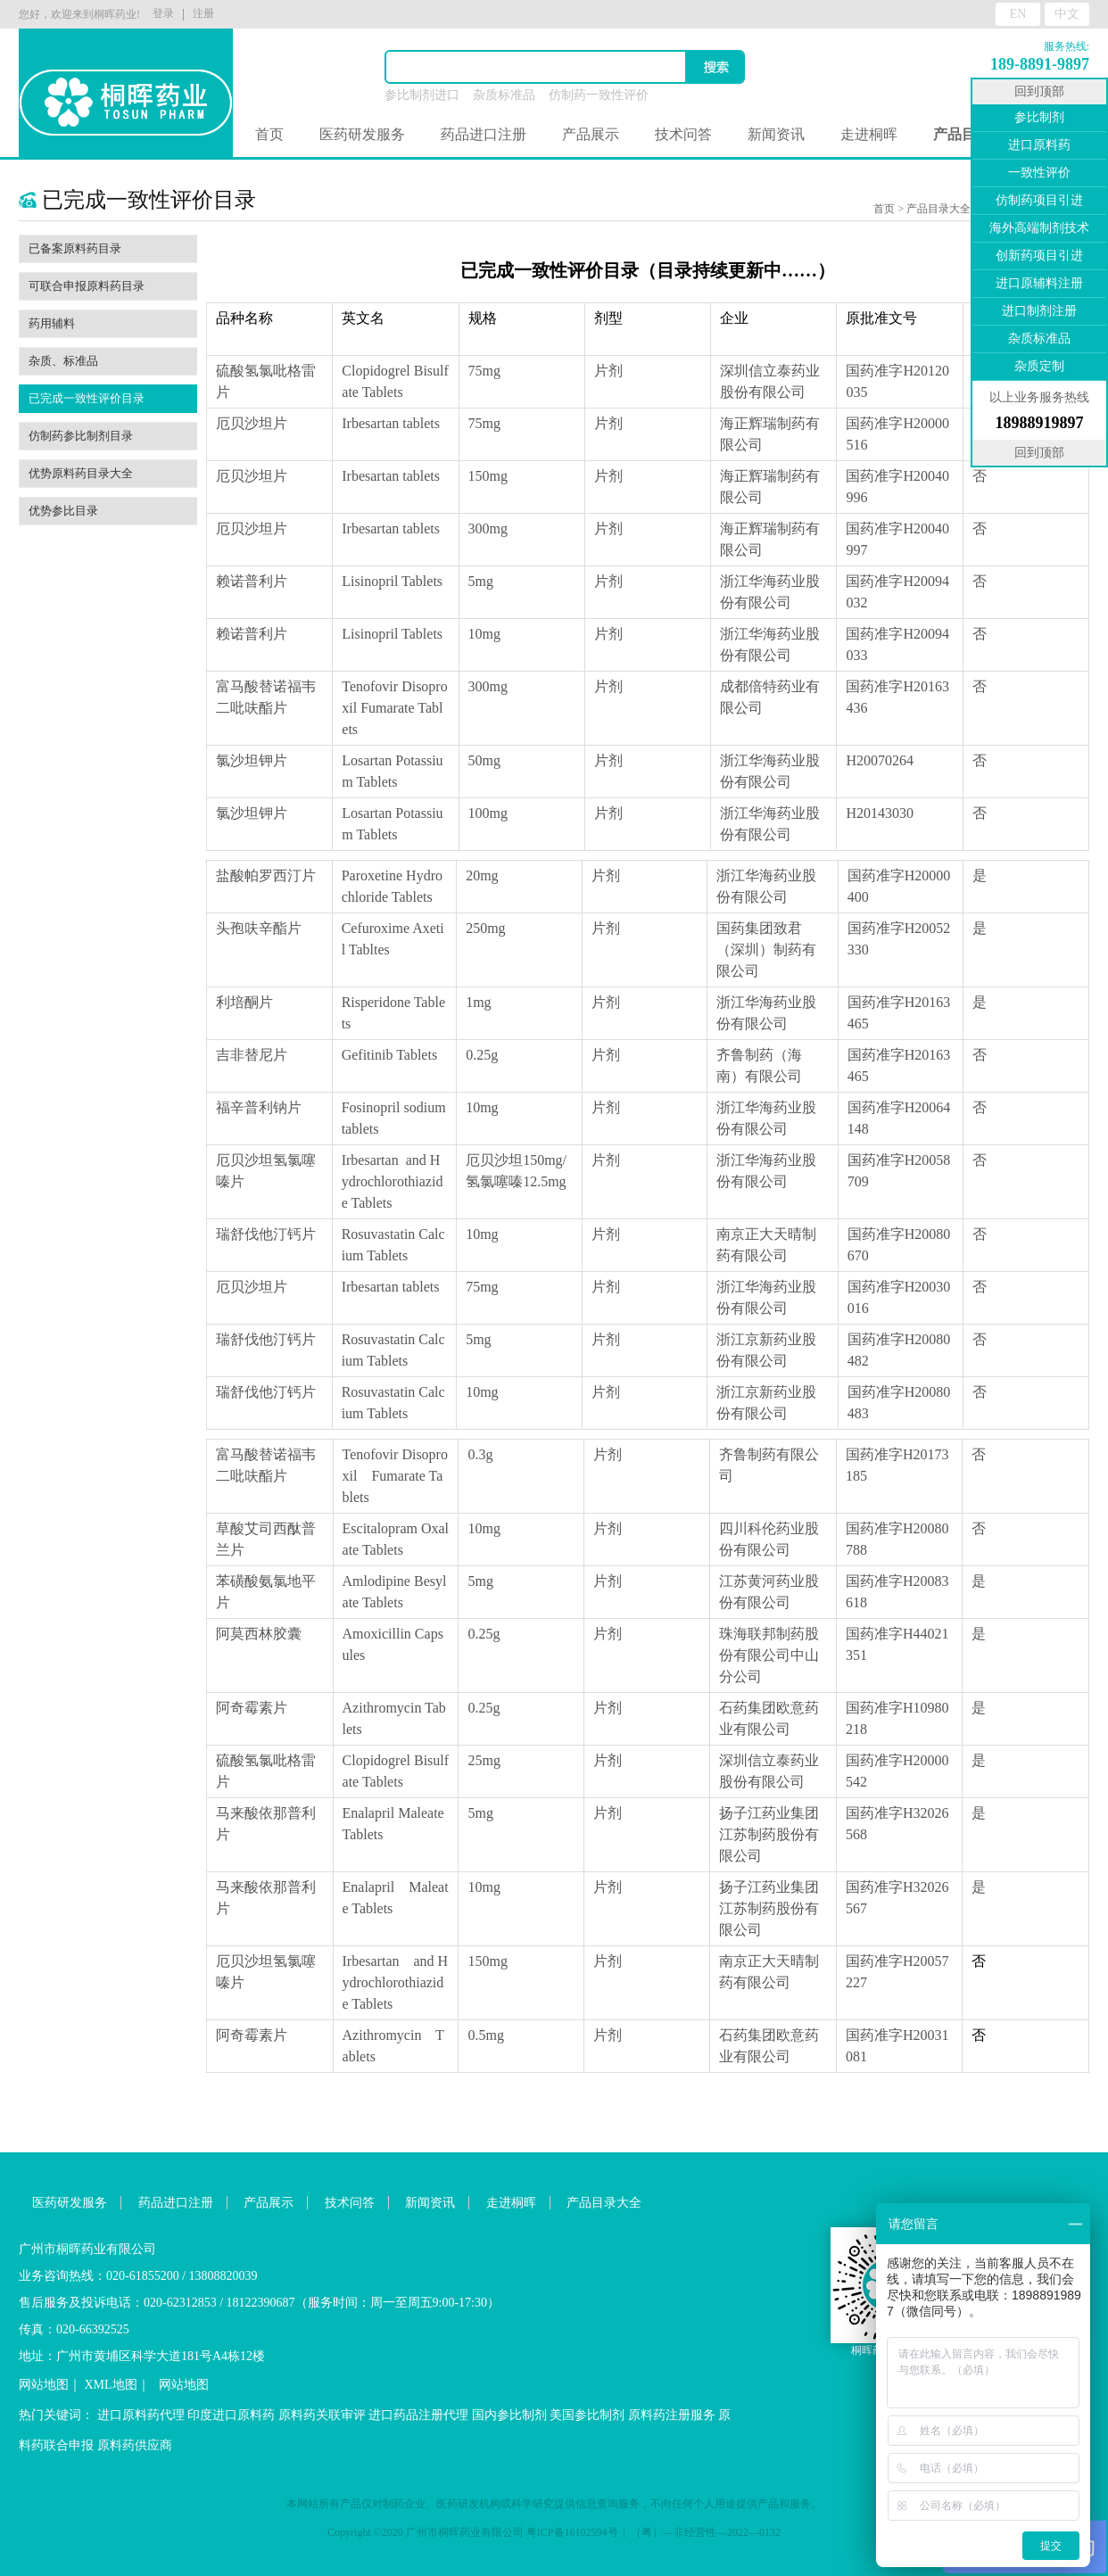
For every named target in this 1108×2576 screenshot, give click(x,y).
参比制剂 (1039, 117)
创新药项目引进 (1039, 255)
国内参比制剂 (509, 2415)
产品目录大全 (938, 208)
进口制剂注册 (1039, 311)
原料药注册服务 (671, 2415)
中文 (1066, 14)
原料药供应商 (134, 2445)
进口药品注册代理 (418, 2415)
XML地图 (111, 2384)
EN (1018, 14)
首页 (269, 134)
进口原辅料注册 (1039, 283)
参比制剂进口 (421, 95)
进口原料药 (1039, 145)
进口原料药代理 (141, 2415)
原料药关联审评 (322, 2415)
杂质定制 (1039, 366)
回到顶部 (1039, 91)
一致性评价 (1039, 172)
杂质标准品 (504, 95)
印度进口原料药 (231, 2415)
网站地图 (44, 2384)
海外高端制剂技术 (1039, 228)
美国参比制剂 (587, 2415)
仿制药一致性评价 (599, 95)
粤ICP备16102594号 (572, 2532)
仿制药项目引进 (1039, 200)
